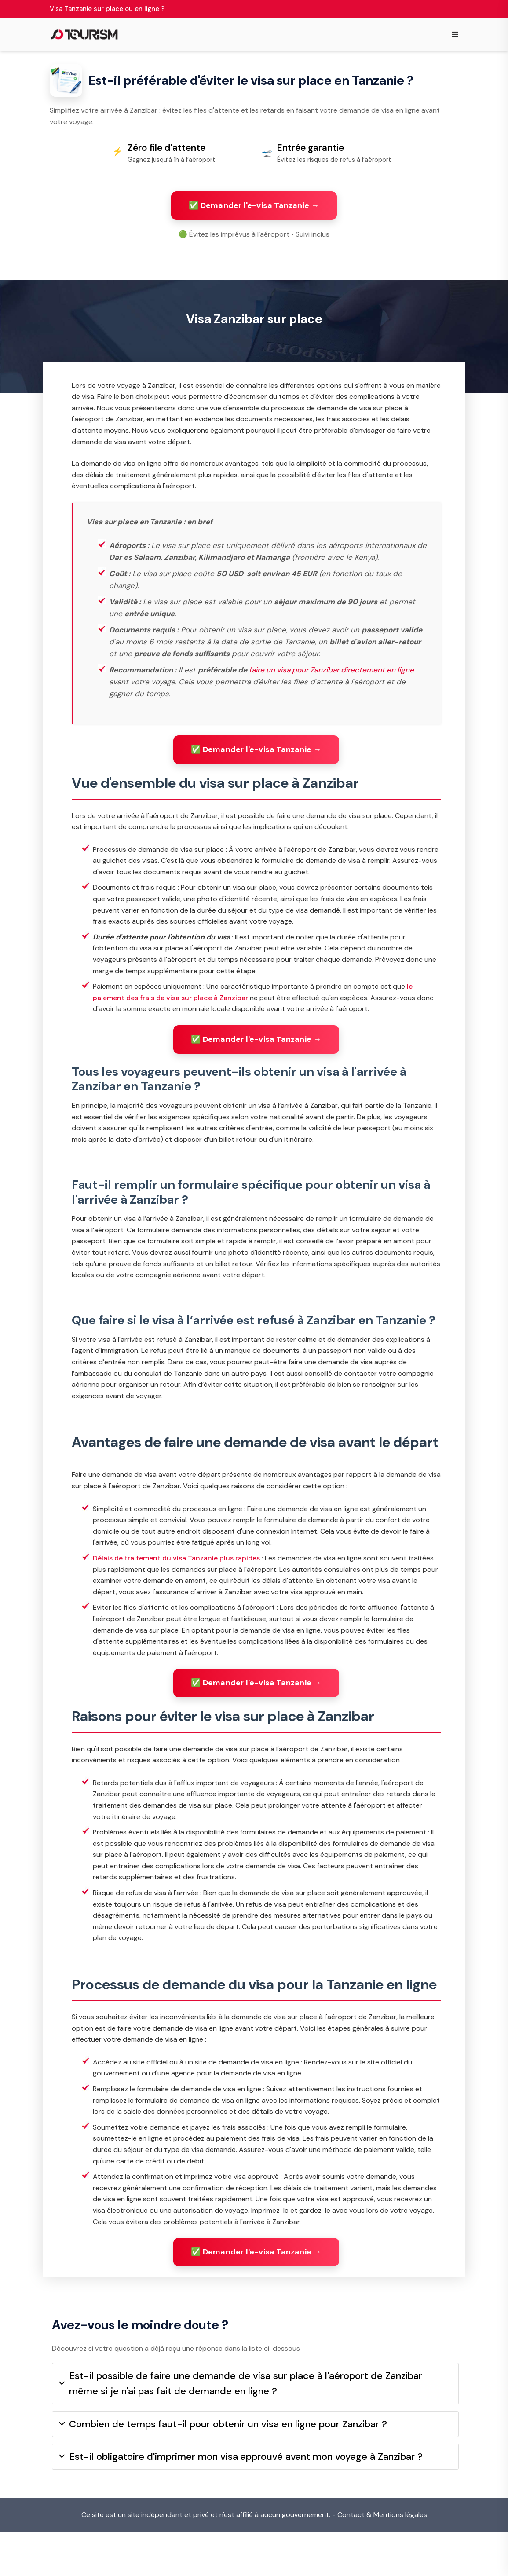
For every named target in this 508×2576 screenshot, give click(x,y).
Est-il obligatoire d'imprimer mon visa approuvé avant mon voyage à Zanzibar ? (241, 2501)
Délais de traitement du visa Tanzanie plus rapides (176, 1591)
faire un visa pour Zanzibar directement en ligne (331, 703)
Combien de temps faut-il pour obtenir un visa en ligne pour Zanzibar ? (223, 2468)
